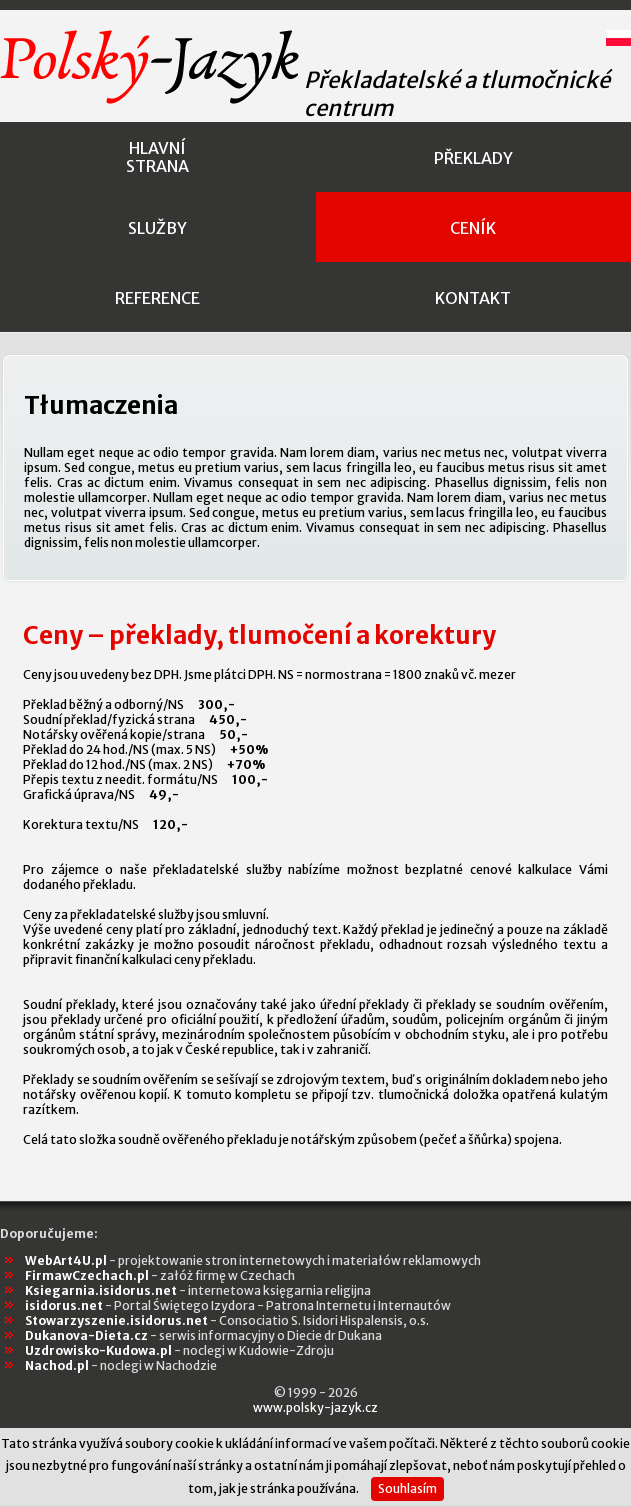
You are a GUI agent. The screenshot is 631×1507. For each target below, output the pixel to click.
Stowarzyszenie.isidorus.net (227, 1320)
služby (157, 228)
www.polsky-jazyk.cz (315, 1407)
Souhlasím (407, 1488)
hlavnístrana (157, 157)
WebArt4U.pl (253, 1260)
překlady (473, 158)
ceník (473, 228)
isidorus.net (238, 1305)
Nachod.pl (121, 1365)
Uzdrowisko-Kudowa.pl (179, 1350)
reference (157, 298)
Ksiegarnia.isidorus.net (198, 1290)
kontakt (473, 298)
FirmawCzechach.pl (160, 1275)
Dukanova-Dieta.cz (203, 1335)
